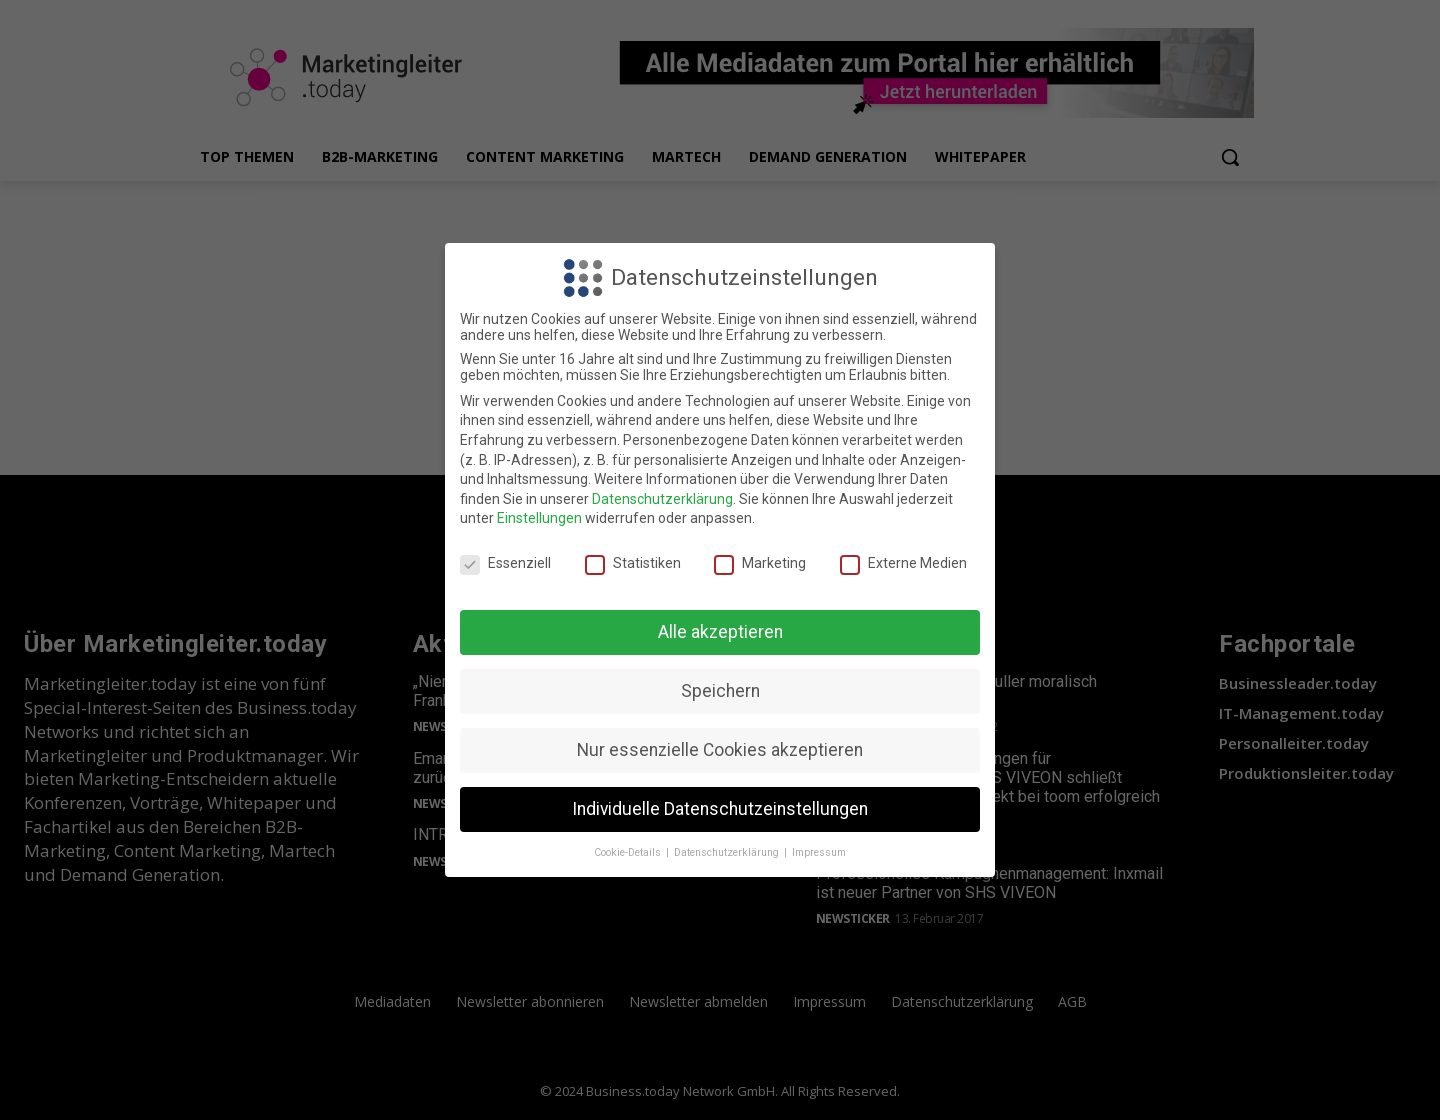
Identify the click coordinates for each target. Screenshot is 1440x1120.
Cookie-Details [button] (629, 852)
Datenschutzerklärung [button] (728, 852)
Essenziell (505, 563)
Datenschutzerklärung (662, 499)
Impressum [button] (819, 852)
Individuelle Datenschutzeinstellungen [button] (720, 809)
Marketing (760, 563)
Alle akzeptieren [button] (720, 632)
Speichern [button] (720, 691)
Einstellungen (539, 518)
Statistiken (633, 563)
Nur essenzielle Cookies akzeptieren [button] (720, 750)
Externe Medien (903, 563)
